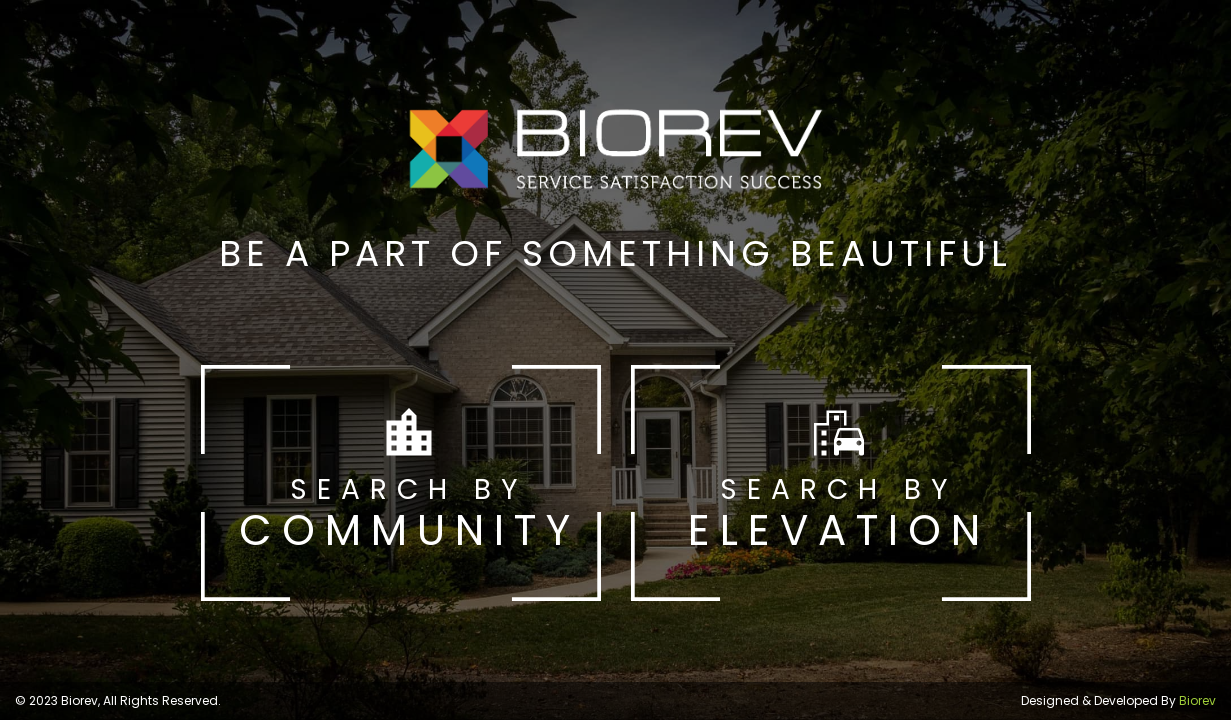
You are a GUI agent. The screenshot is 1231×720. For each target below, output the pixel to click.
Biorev (1197, 700)
